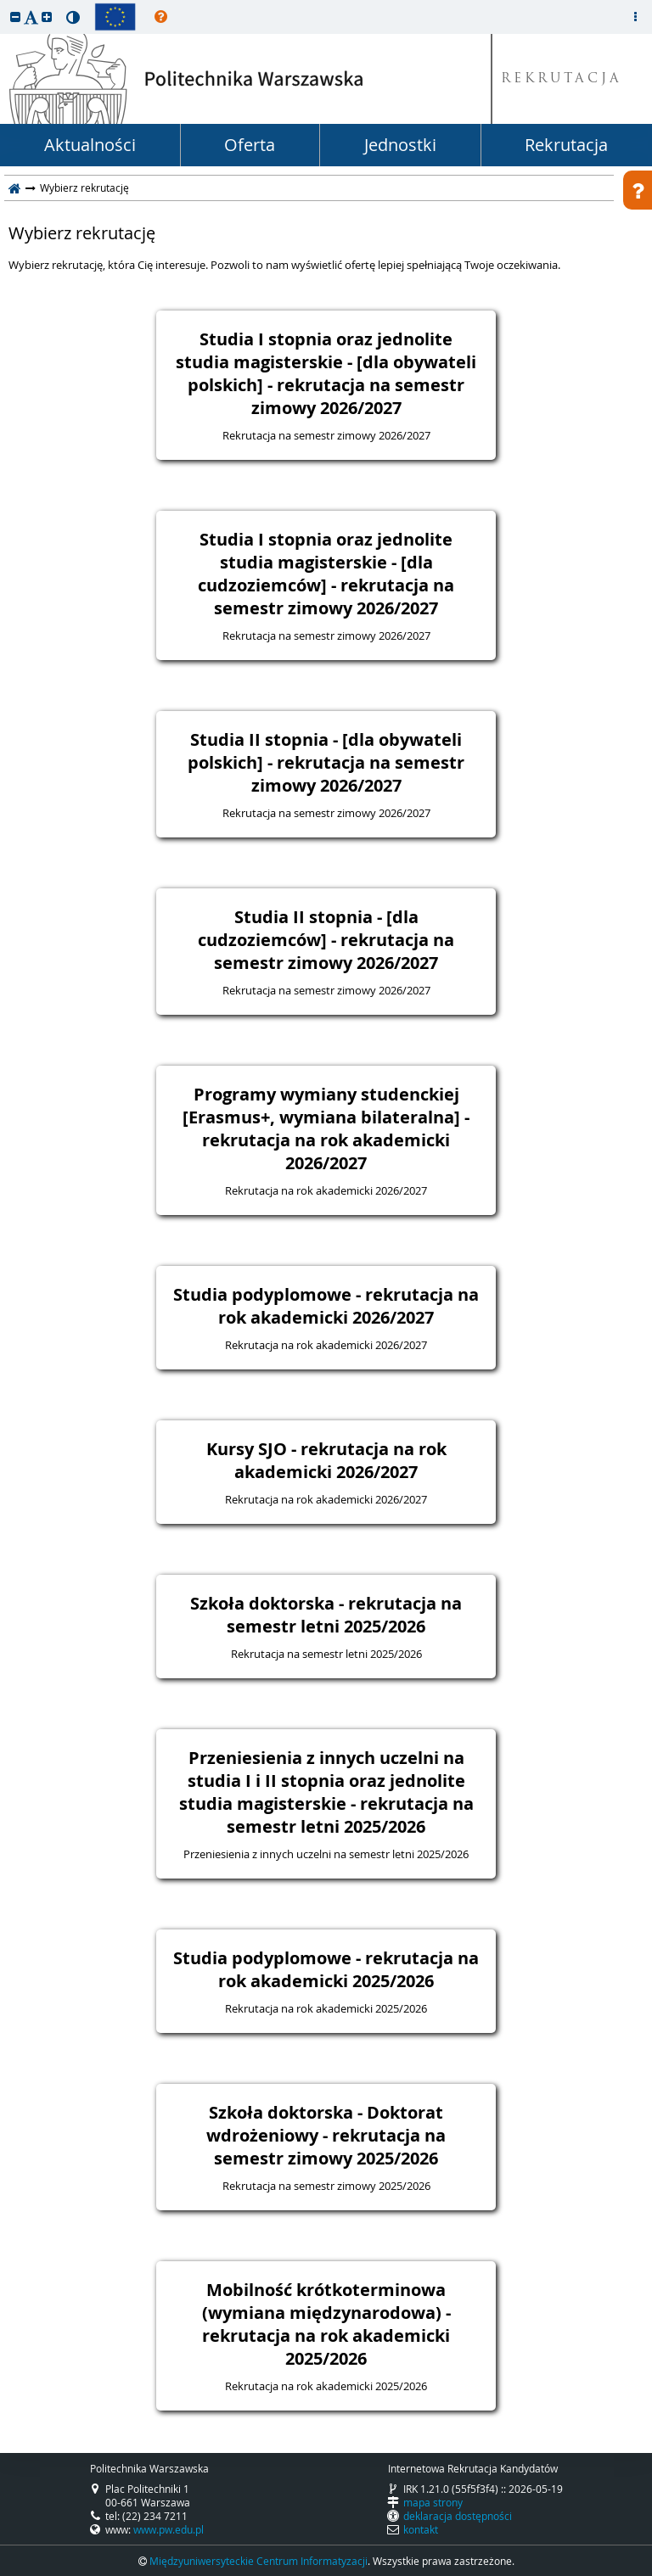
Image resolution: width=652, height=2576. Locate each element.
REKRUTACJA (561, 79)
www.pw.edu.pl (168, 2529)
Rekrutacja (566, 144)
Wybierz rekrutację (81, 233)
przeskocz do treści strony (4, 4)
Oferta (249, 144)
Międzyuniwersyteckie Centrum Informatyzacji (258, 2561)
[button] (15, 16)
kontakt (420, 2529)
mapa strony (433, 2502)
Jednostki (400, 144)
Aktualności (90, 144)
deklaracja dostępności (457, 2516)
